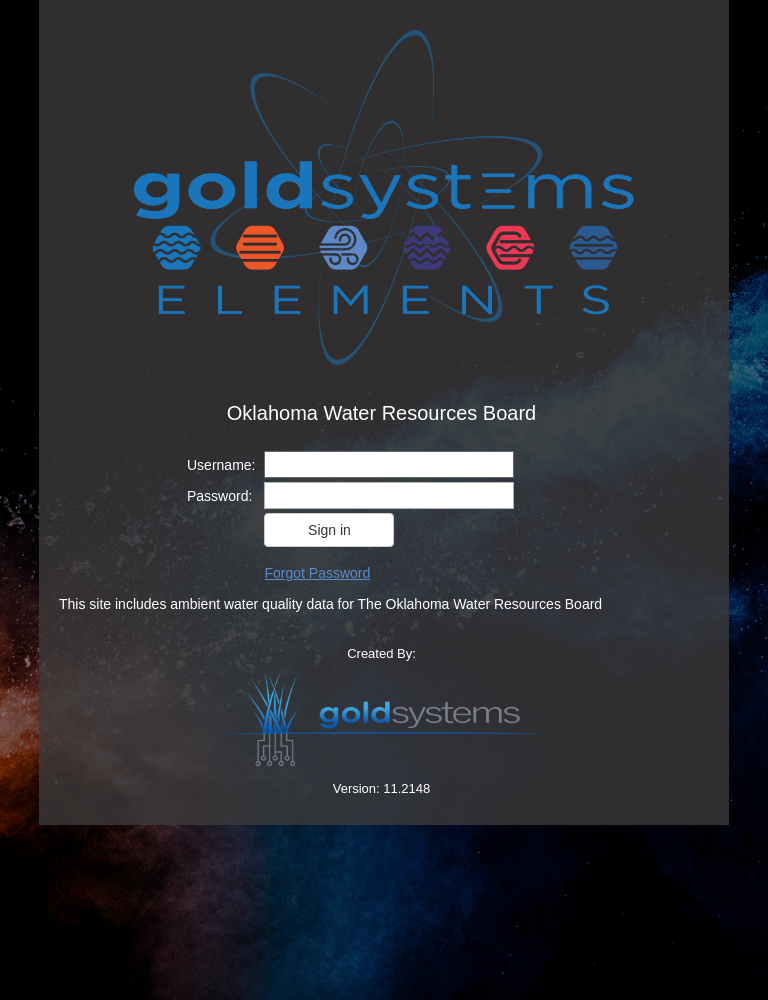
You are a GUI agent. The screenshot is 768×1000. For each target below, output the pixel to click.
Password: (219, 496)
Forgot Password (317, 573)
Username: (221, 465)
